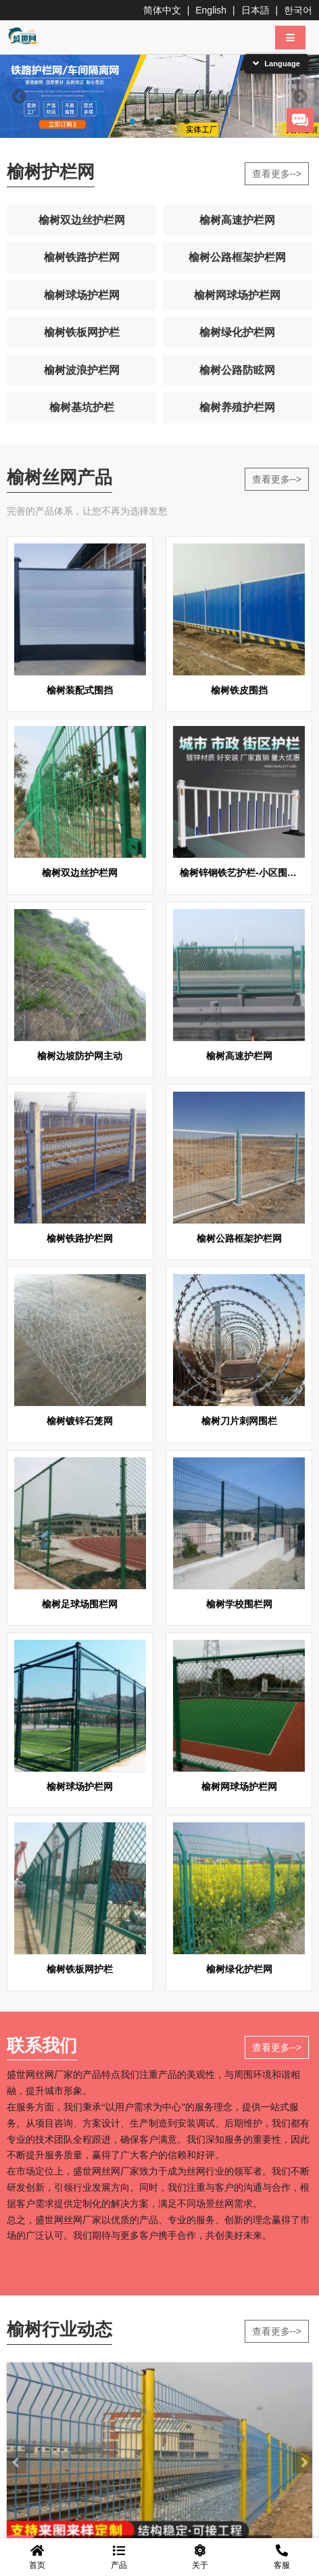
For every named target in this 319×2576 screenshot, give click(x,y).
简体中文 (162, 10)
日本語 (255, 10)
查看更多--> (277, 173)
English (210, 10)
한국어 (298, 10)
